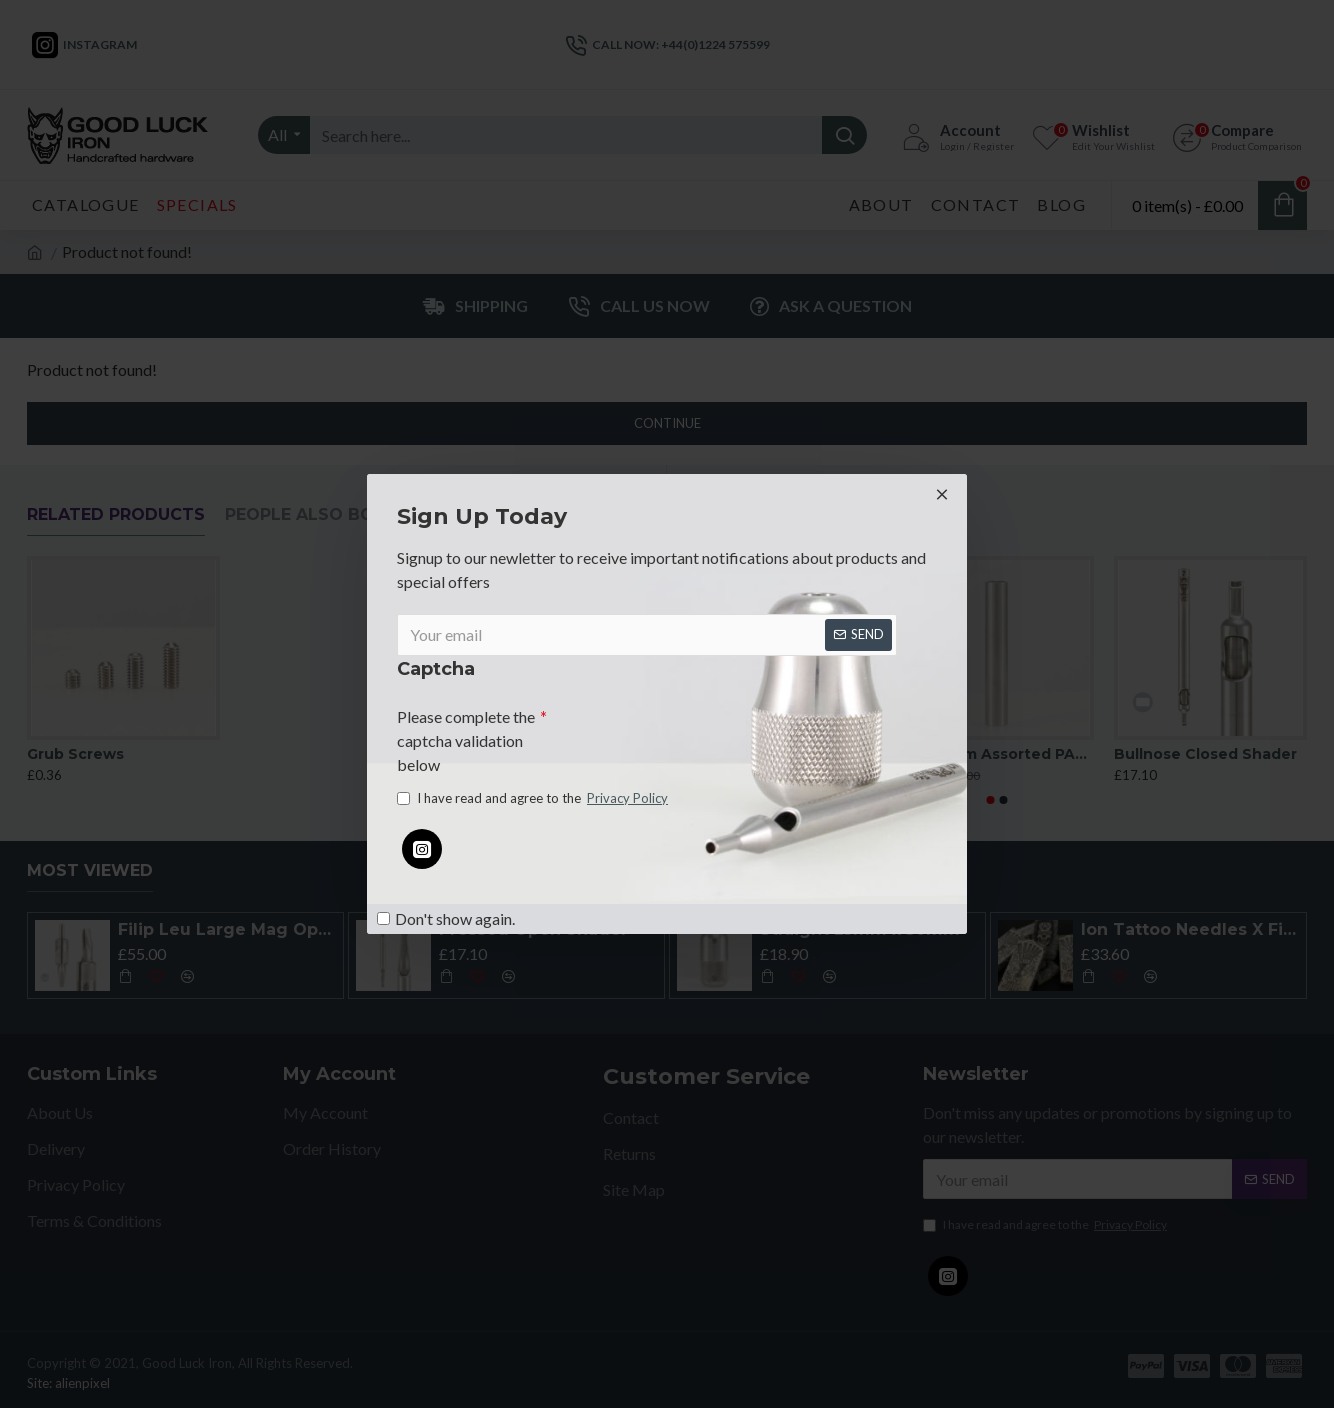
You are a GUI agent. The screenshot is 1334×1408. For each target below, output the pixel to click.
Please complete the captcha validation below (466, 737)
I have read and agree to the (534, 801)
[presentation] (687, 731)
